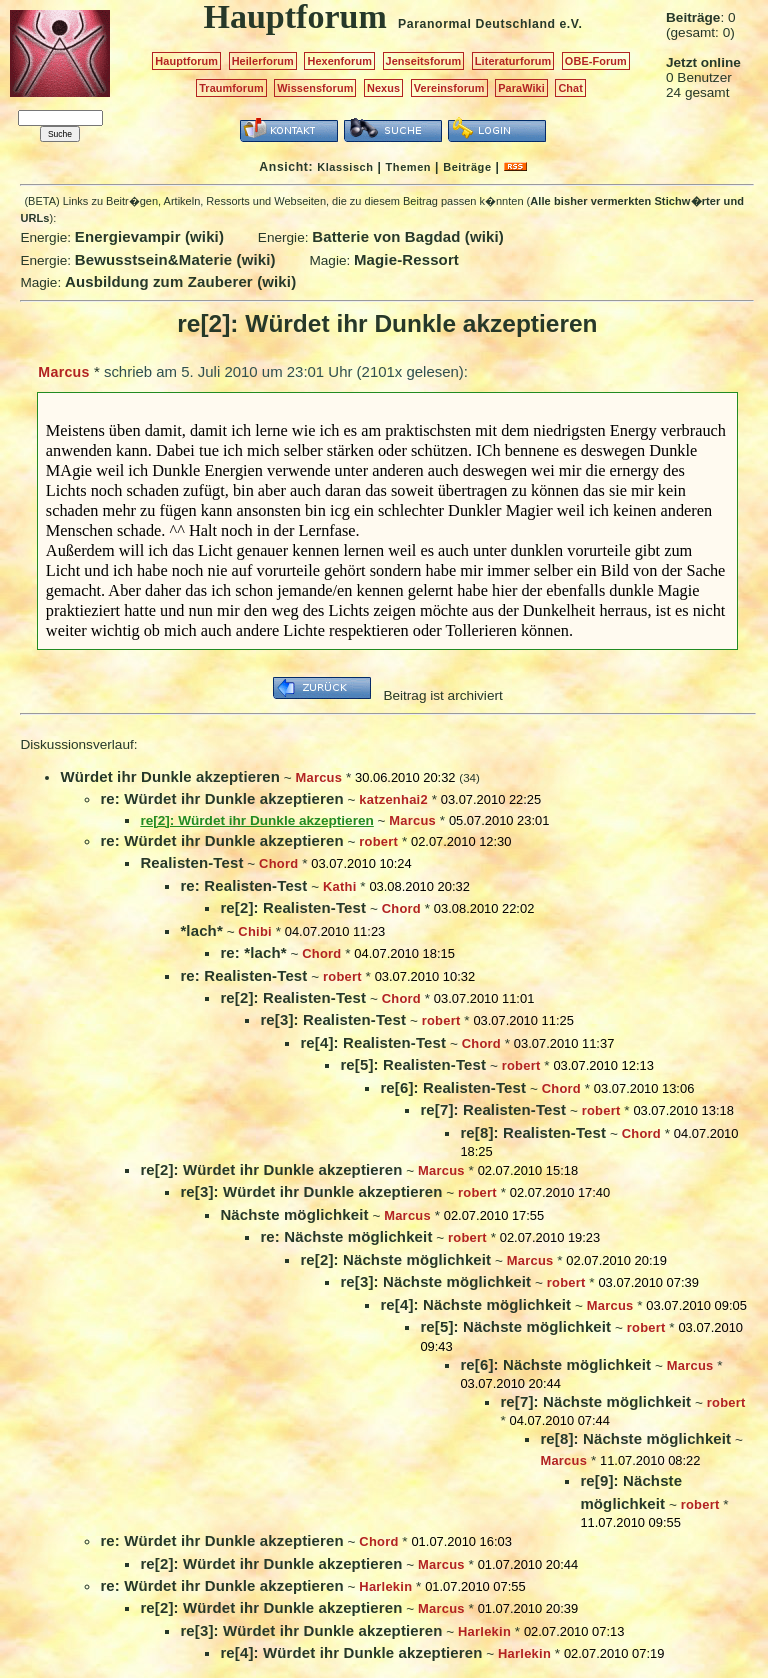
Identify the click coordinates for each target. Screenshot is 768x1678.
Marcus (63, 372)
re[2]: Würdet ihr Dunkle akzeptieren (271, 1169)
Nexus (383, 88)
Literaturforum (513, 61)
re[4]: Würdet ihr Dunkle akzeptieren (351, 1652)
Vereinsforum (449, 88)
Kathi (340, 886)
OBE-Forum (596, 61)
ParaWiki (521, 88)
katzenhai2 (393, 799)
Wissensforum (315, 88)
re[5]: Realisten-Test (413, 1064)
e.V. (570, 24)
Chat (570, 88)
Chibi (255, 931)
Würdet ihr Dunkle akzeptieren (170, 776)
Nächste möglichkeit (294, 1214)
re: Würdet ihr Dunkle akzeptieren (221, 798)
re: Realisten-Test (243, 885)
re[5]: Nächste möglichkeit (515, 1326)
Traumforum (231, 88)
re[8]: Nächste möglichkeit (635, 1438)
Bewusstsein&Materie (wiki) (175, 259)
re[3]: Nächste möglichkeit (435, 1281)
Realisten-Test (191, 862)
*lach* (201, 930)
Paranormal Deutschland (477, 24)
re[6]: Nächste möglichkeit (555, 1364)
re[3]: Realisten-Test (333, 1019)
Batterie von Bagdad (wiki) (408, 236)
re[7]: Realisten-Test (493, 1109)
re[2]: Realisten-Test (293, 907)
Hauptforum (186, 61)
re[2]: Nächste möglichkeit (395, 1259)
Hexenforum (339, 61)
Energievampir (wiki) (149, 236)
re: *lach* (253, 952)
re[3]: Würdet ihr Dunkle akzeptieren (311, 1191)
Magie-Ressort (406, 259)
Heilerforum (263, 61)
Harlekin (385, 1586)
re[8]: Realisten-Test (533, 1132)
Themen (408, 167)
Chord (278, 863)
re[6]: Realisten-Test (453, 1087)
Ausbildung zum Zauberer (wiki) (180, 281)
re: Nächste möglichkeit (346, 1236)
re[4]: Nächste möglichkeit (475, 1304)
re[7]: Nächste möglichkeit (595, 1401)
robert (378, 841)
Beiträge (467, 167)
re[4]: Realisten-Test (373, 1042)
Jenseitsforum (424, 61)
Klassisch (345, 167)
